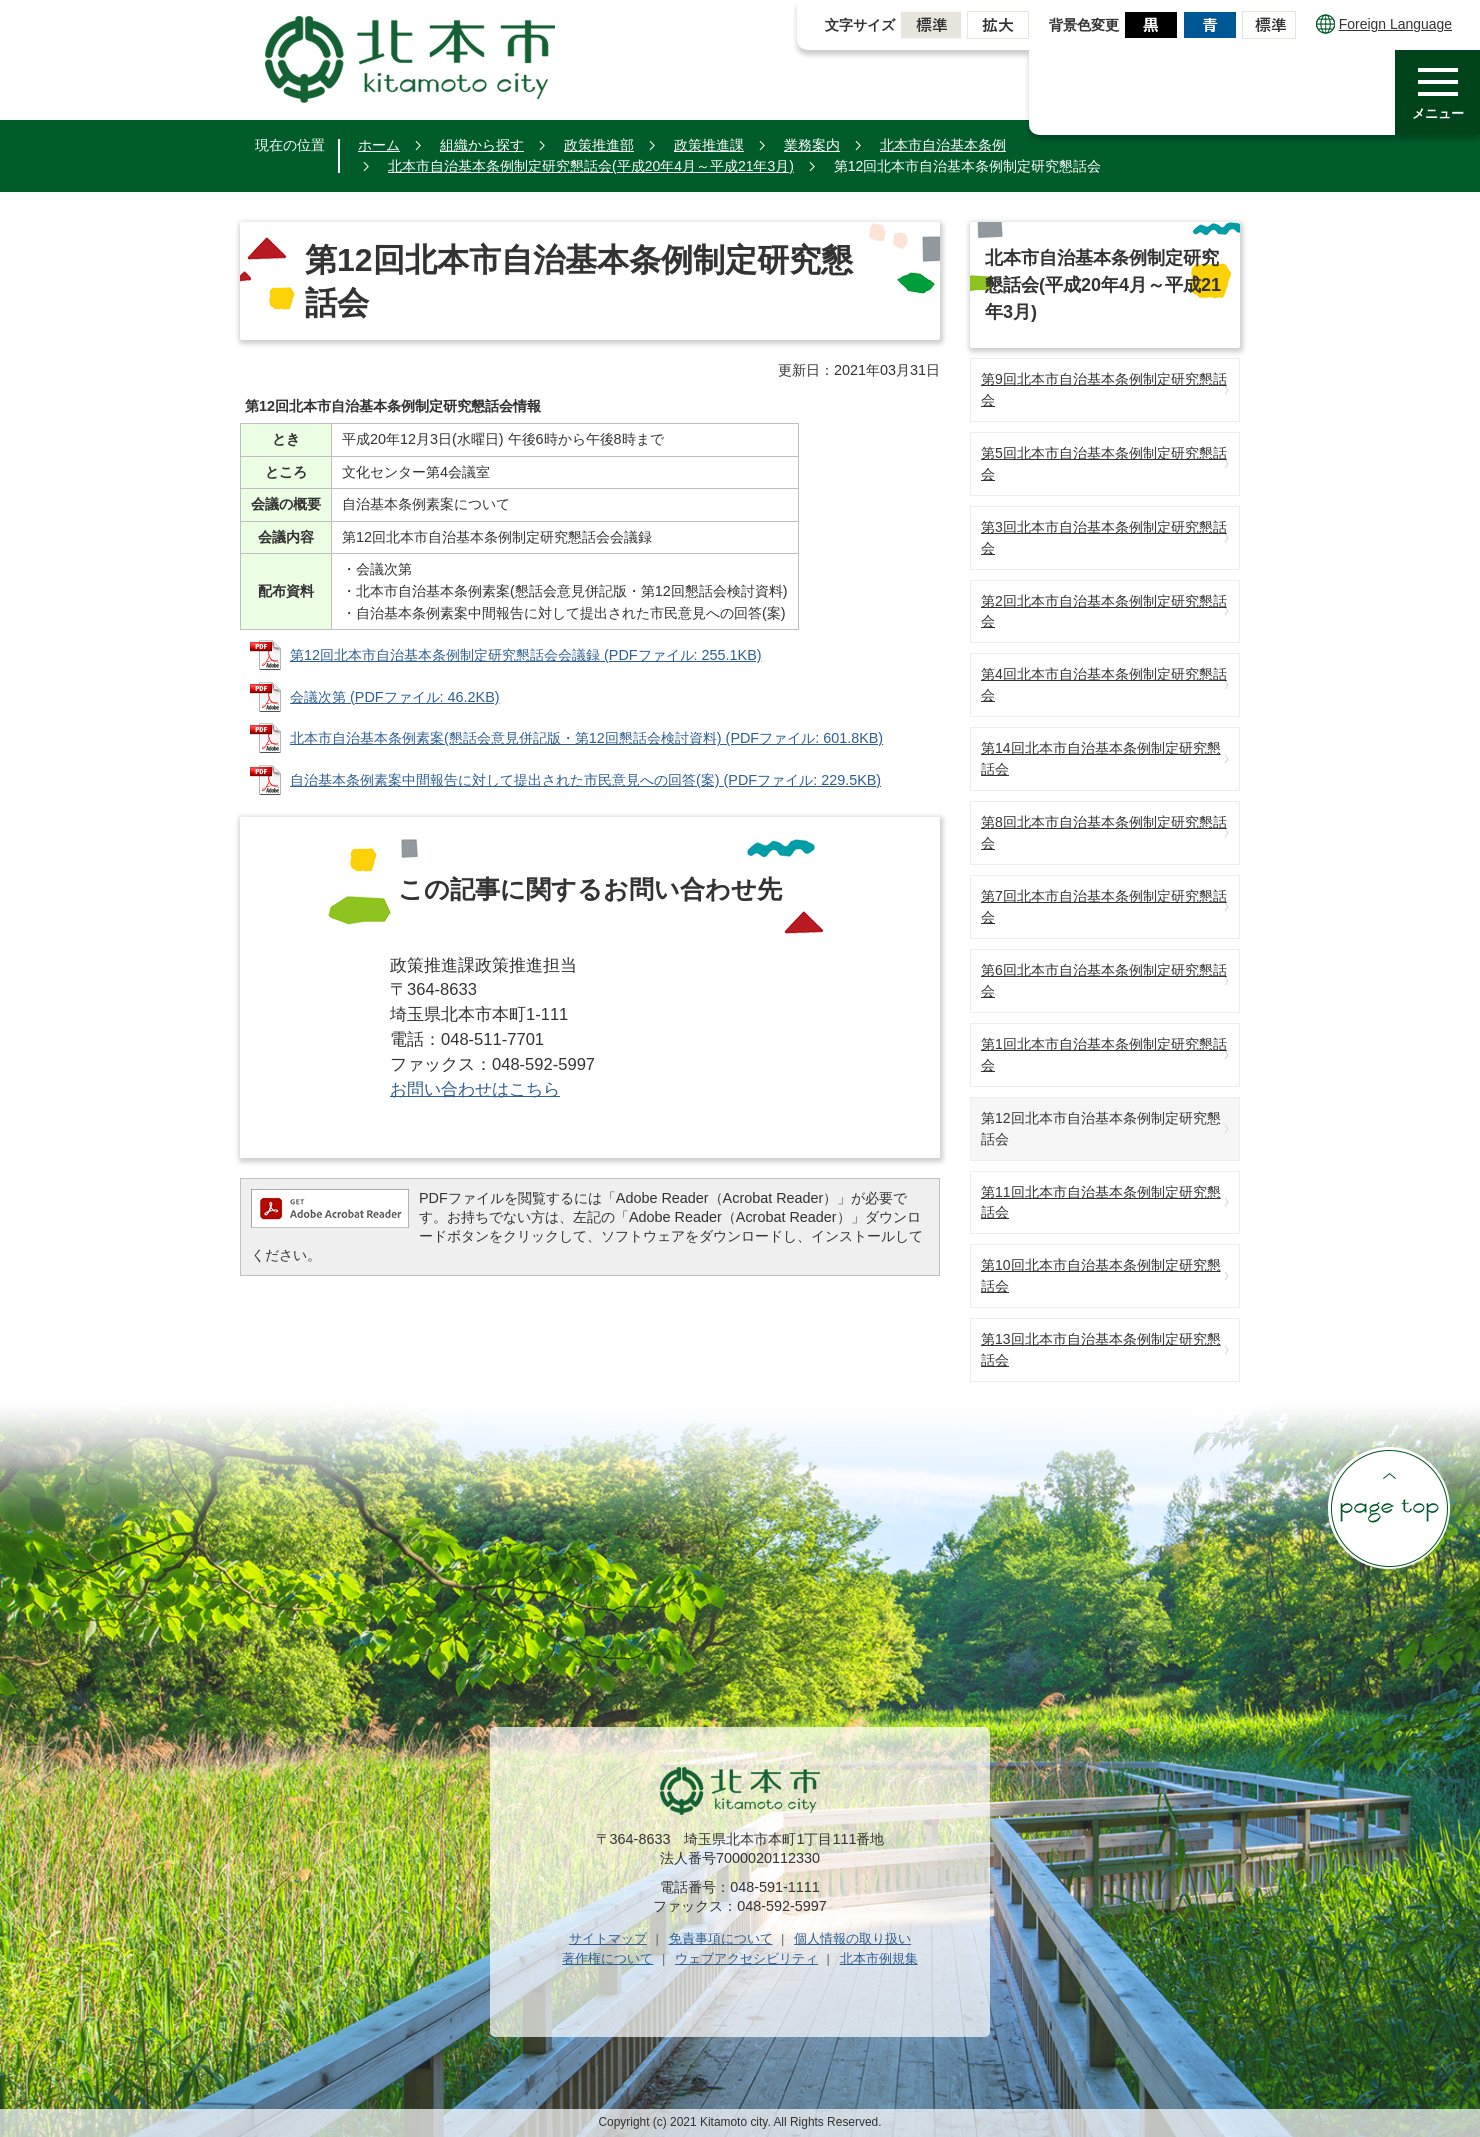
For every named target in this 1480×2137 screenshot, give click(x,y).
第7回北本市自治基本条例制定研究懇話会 (1104, 906)
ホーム (379, 145)
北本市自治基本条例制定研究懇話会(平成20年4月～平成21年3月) (591, 166)
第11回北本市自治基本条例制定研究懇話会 (1101, 1202)
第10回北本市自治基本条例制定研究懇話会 (1101, 1275)
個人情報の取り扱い (852, 1938)
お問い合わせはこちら (475, 1089)
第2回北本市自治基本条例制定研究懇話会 (1104, 611)
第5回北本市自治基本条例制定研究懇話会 (1104, 463)
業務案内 (812, 145)
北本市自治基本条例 (943, 145)
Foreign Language (1384, 24)
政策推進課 (709, 145)
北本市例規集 (879, 1958)
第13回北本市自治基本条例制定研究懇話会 (1101, 1349)
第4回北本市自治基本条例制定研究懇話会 (1104, 684)
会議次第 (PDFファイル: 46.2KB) (395, 697)
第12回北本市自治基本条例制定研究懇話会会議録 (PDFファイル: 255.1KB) (526, 655)
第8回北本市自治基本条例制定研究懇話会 (1104, 832)
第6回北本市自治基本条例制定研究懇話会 (1104, 980)
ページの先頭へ (1389, 1508)
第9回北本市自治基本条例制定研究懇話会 (1104, 389)
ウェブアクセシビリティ (746, 1958)
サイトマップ (608, 1938)
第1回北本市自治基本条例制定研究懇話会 (1104, 1054)
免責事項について (721, 1938)
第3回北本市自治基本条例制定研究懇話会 (1104, 537)
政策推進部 (599, 145)
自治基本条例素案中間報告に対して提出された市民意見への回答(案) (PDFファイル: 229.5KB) (585, 780)
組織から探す (482, 145)
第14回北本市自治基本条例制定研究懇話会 (1101, 758)
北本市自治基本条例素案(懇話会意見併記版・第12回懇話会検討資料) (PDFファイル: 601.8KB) (586, 738)
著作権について (607, 1958)
